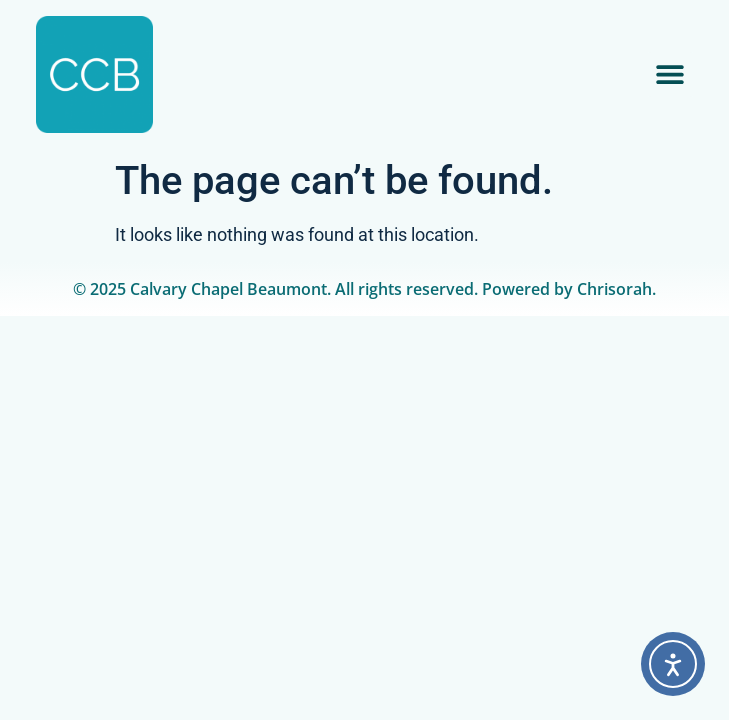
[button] (670, 74)
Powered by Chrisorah (567, 289)
